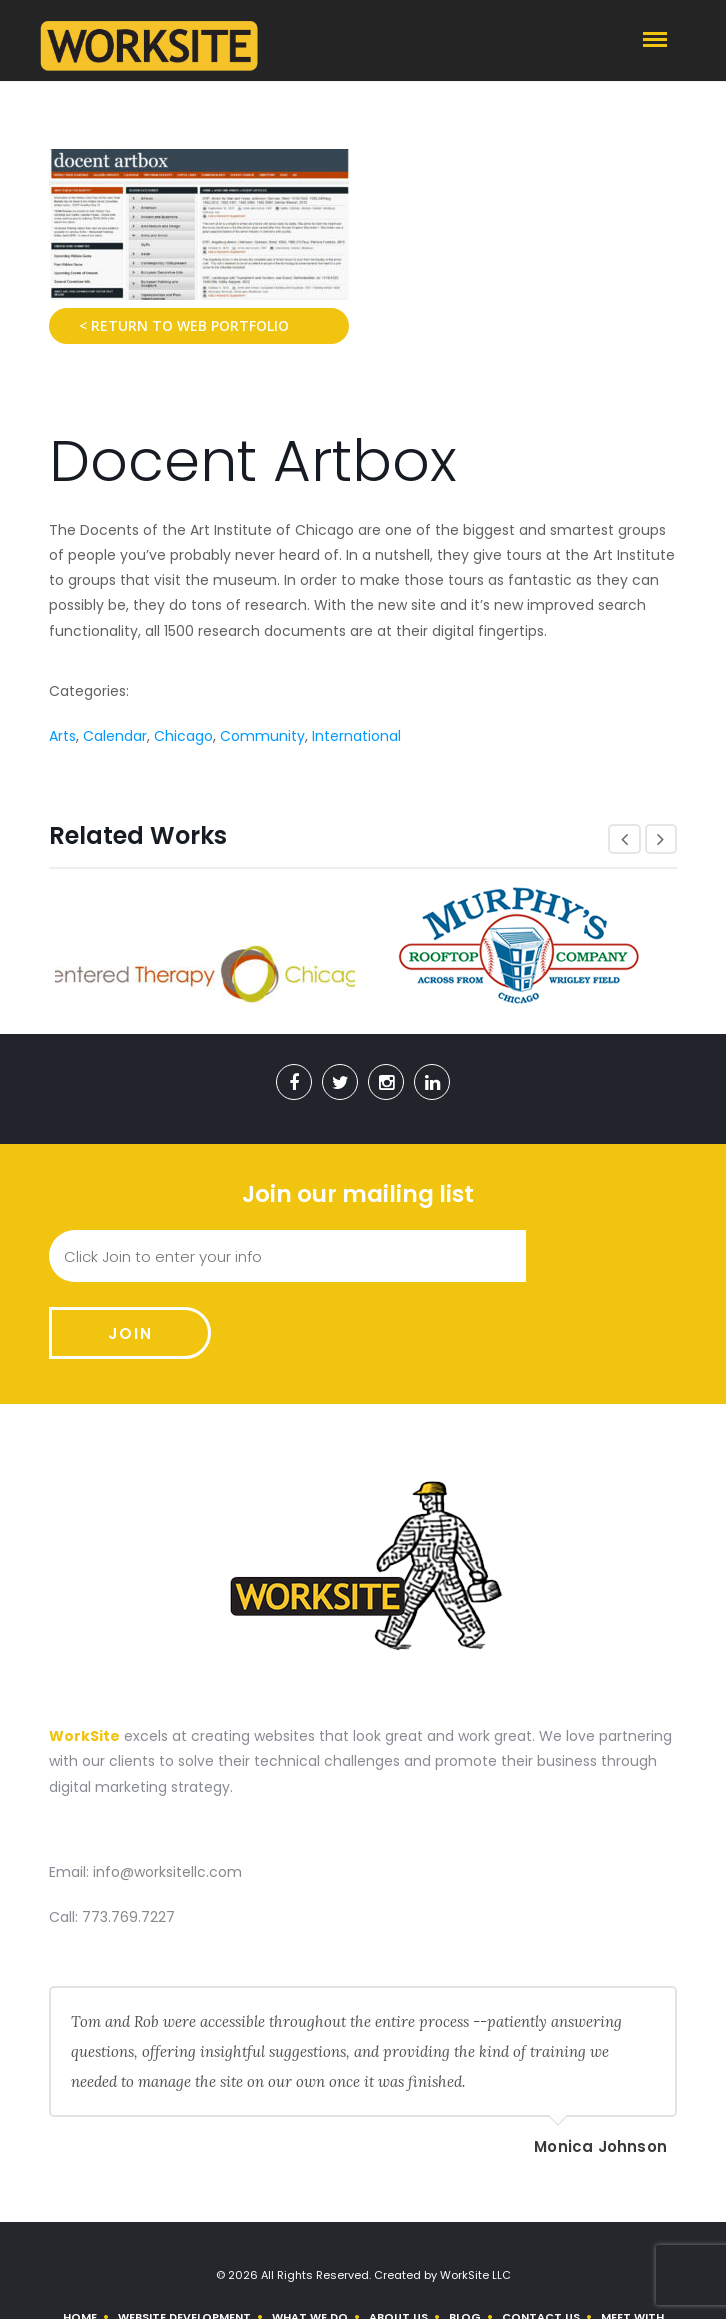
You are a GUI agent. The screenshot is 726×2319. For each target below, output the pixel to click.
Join (601, 1256)
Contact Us (541, 2240)
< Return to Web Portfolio (184, 325)
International (356, 736)
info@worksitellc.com (167, 1795)
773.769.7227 (128, 1840)
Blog (465, 2240)
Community (262, 736)
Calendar (115, 736)
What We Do (310, 2240)
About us (398, 2240)
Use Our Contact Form (375, 2282)
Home (80, 2240)
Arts (62, 736)
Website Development (184, 2240)
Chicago (183, 736)
